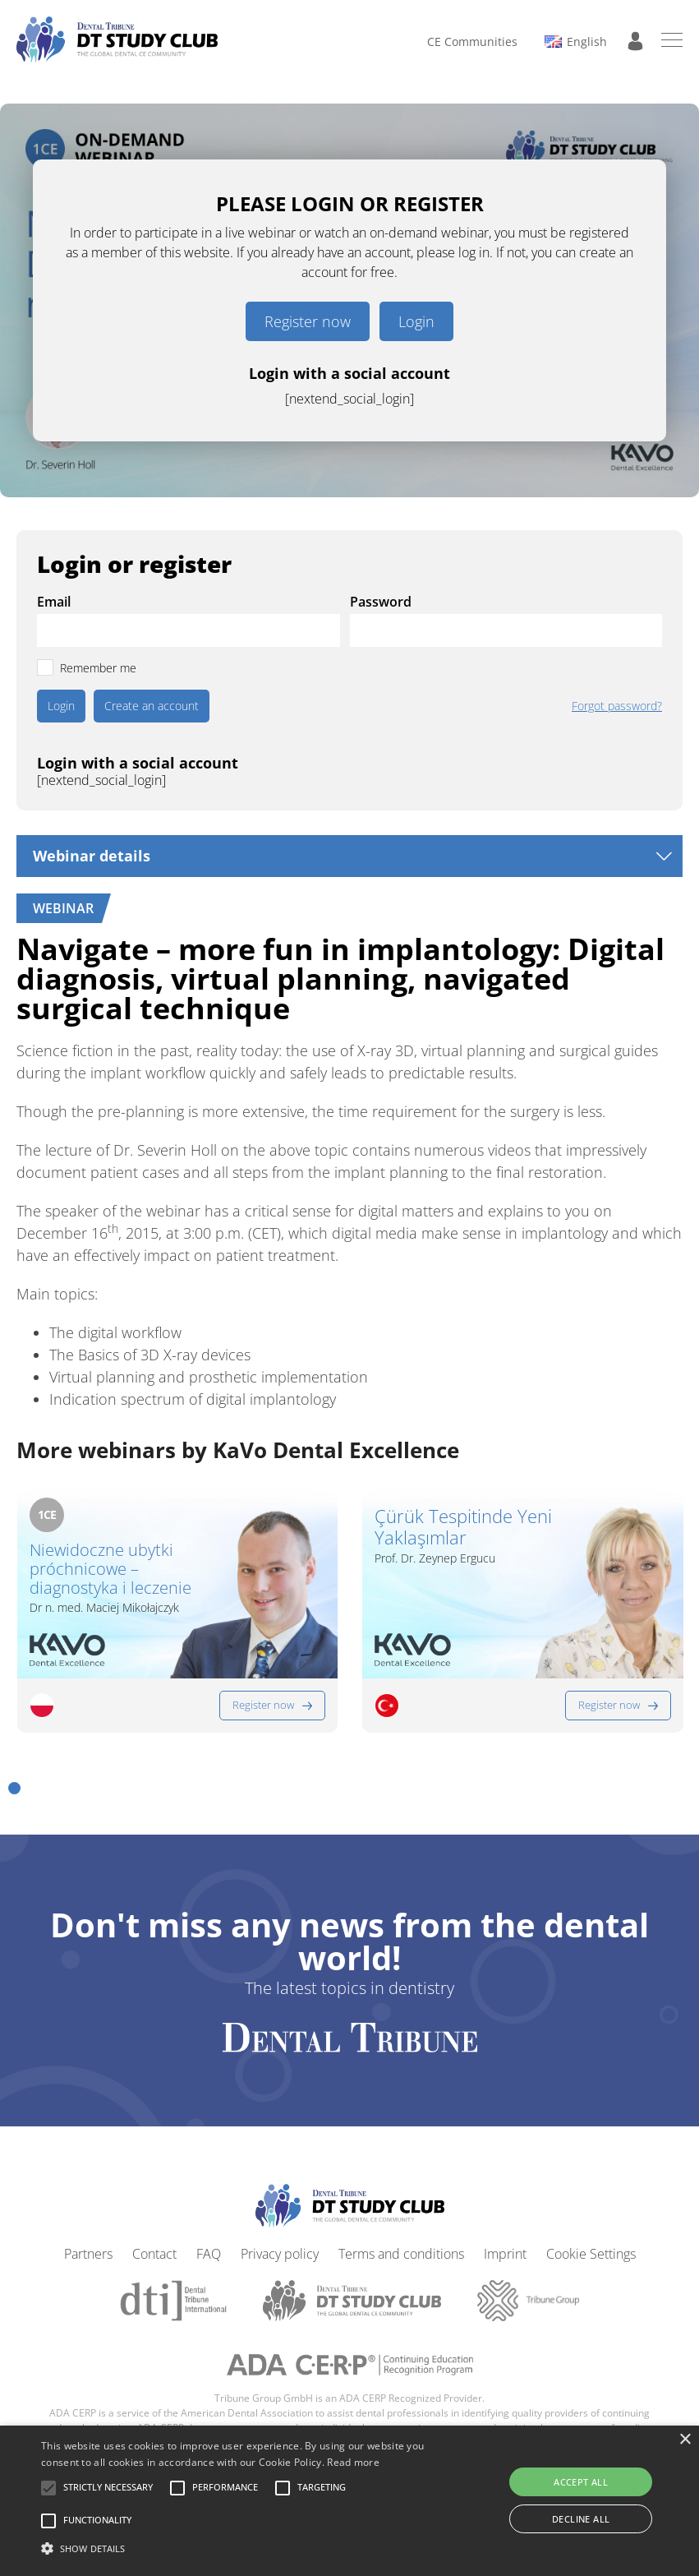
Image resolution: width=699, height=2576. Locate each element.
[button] (14, 1788)
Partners (88, 2254)
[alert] (349, 2501)
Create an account (151, 705)
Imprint (505, 2254)
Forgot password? (617, 706)
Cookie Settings (591, 2254)
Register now (307, 321)
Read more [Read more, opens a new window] (353, 2462)
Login (416, 321)
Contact (154, 2254)
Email (54, 602)
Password (381, 602)
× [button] (684, 2440)
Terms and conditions (401, 2254)
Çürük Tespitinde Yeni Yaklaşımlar (463, 1527)
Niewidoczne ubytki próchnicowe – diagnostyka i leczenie (110, 1568)
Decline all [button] (580, 2519)
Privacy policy (280, 2254)
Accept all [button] (581, 2482)
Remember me (98, 668)
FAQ (208, 2254)
